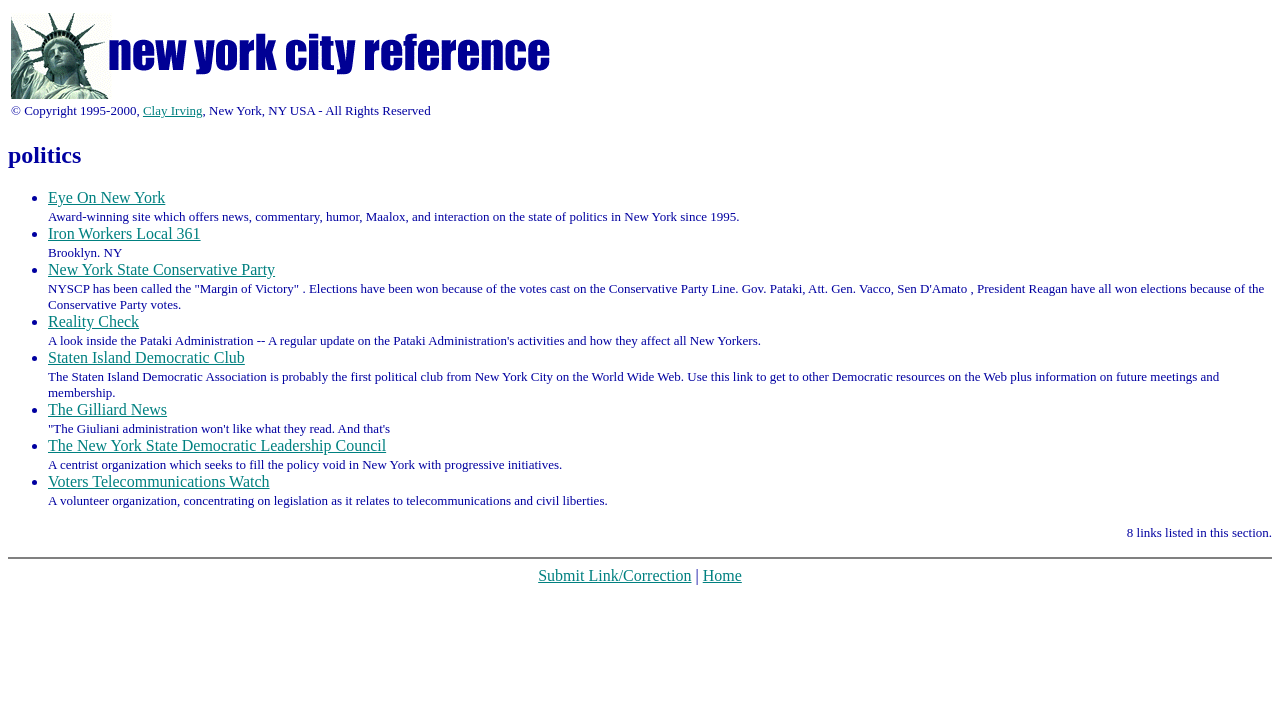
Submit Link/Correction (614, 575)
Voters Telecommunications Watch (159, 481)
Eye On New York (106, 197)
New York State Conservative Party (161, 269)
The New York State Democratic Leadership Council (217, 445)
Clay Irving (173, 110)
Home (722, 575)
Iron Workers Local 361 (124, 233)
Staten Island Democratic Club (146, 357)
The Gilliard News (107, 409)
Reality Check (93, 321)
